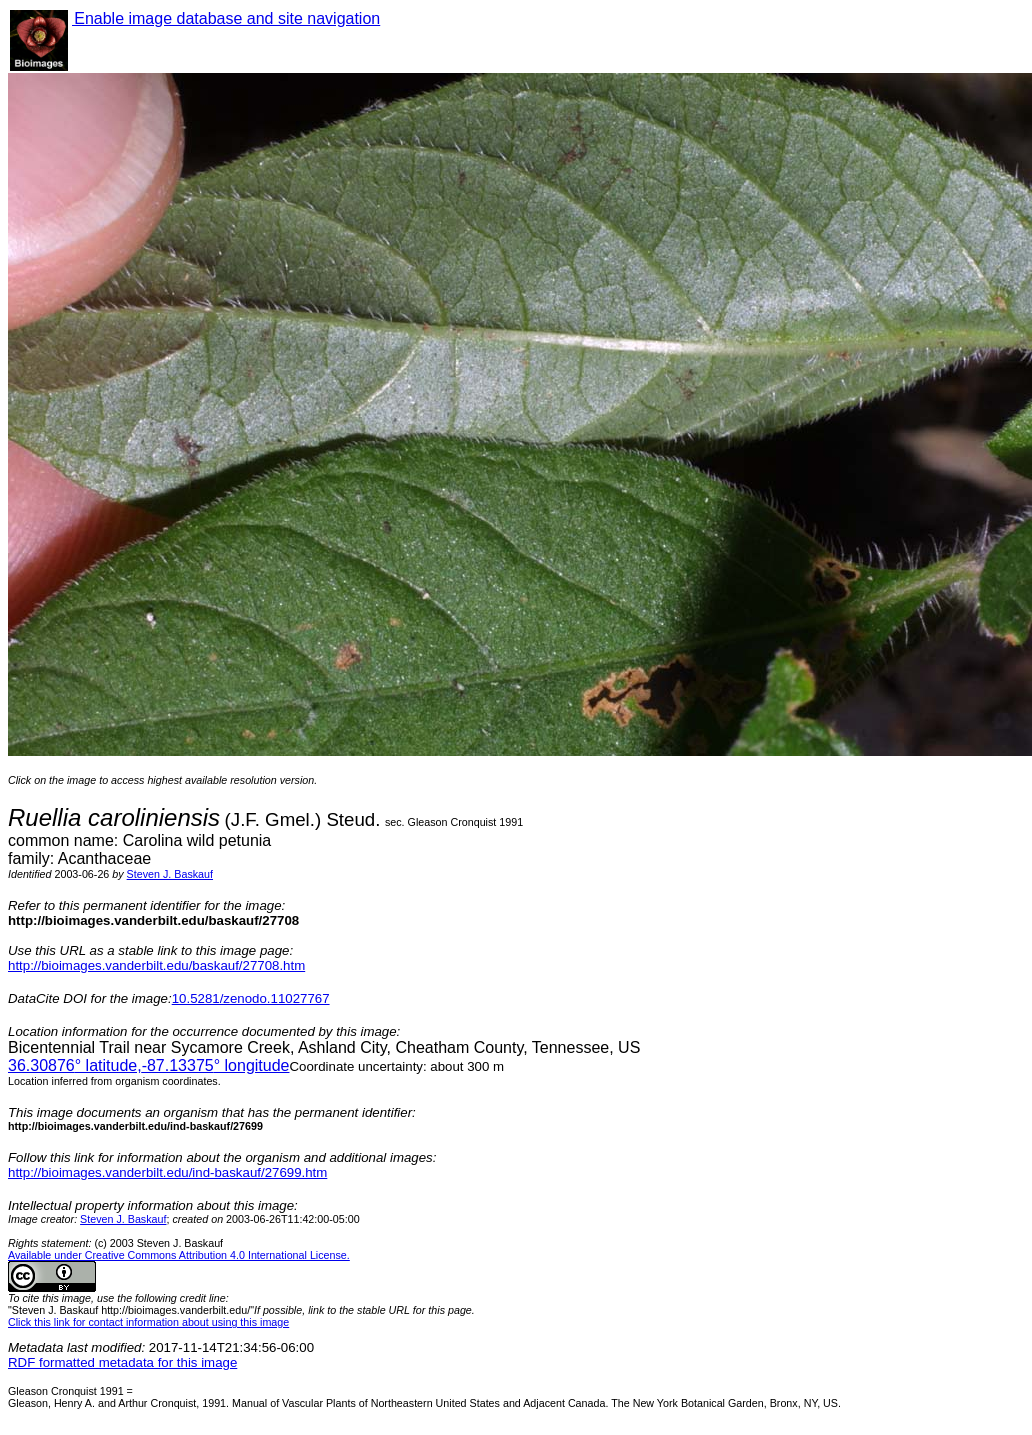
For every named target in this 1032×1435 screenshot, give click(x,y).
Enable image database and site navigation (226, 18)
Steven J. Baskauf (170, 874)
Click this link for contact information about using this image (148, 1322)
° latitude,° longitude (148, 1065)
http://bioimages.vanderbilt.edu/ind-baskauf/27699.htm (167, 1172)
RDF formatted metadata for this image (122, 1362)
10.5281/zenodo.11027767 (251, 998)
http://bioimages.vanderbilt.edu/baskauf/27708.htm (156, 965)
